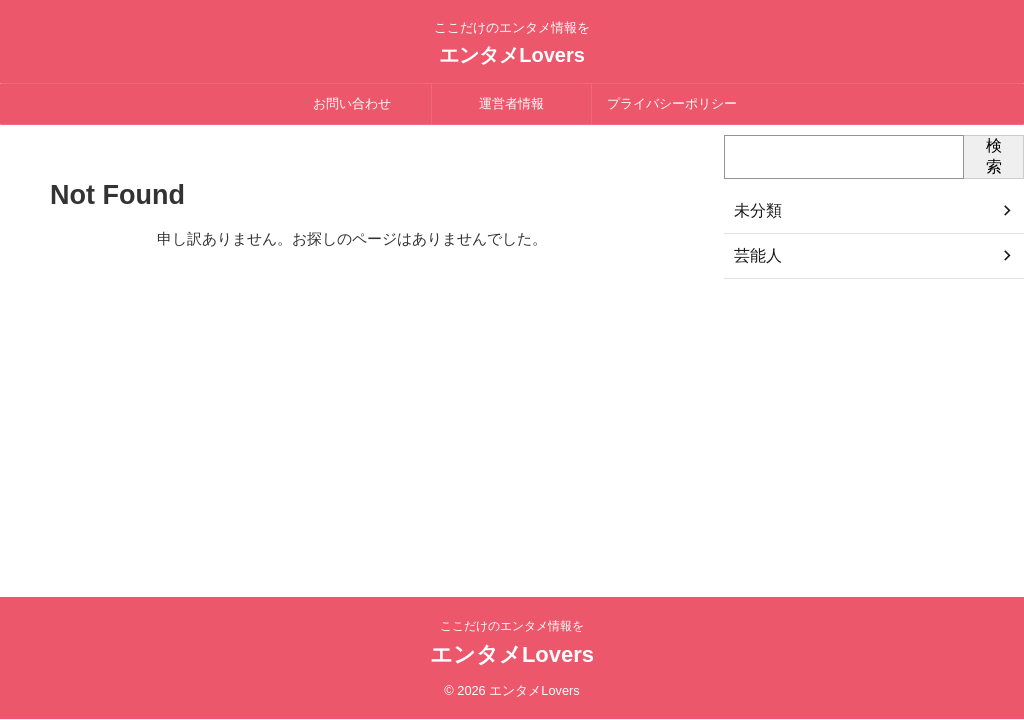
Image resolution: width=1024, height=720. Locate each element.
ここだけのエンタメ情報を (512, 626)
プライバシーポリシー (672, 103)
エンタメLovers (512, 55)
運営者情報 (511, 103)
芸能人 (755, 256)
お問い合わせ (352, 103)
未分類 (755, 211)
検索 (994, 156)
